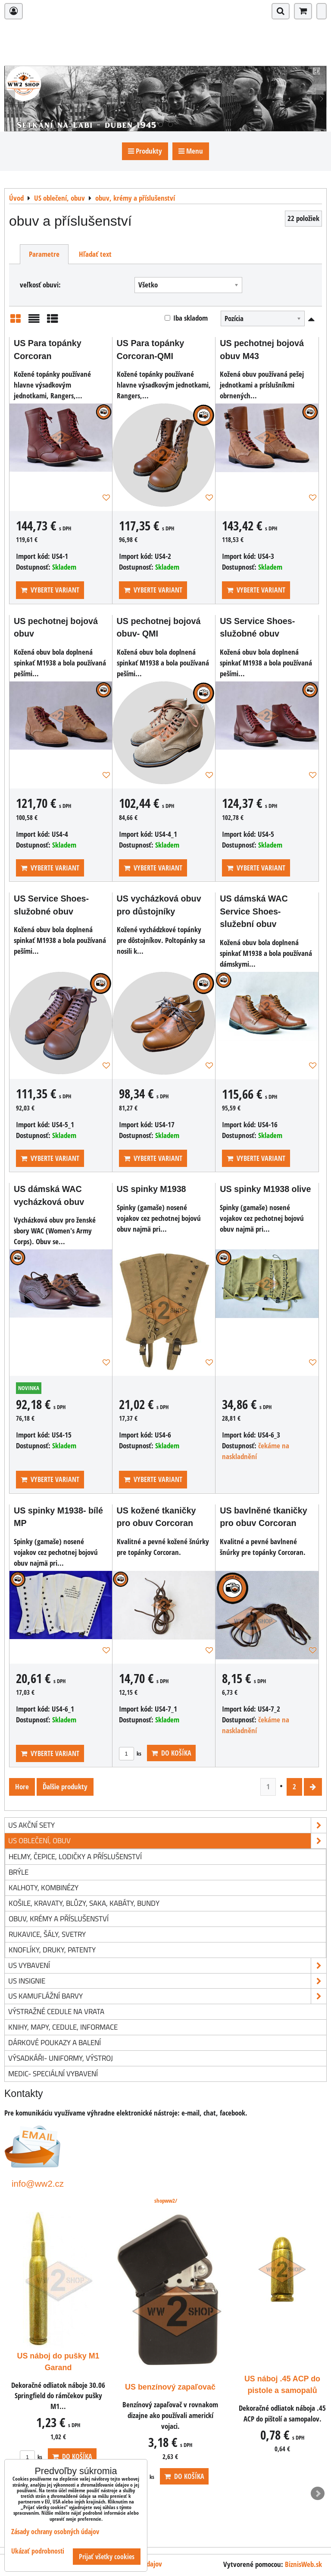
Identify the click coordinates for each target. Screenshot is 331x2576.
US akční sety (167, 1825)
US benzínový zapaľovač (282, 2387)
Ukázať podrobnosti (37, 2551)
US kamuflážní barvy (167, 1996)
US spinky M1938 (151, 1189)
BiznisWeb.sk (303, 2564)
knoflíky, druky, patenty (52, 1949)
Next (318, 2493)
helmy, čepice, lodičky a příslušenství (75, 1856)
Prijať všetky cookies (106, 2556)
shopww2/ (165, 2200)
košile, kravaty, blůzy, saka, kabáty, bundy (84, 1903)
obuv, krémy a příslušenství (59, 1918)
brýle (18, 1872)
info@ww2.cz (38, 2183)
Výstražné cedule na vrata (56, 2011)
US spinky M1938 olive (265, 1189)
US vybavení (167, 1965)
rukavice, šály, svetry (47, 1934)
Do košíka (171, 1753)
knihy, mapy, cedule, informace (63, 2026)
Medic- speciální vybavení (53, 2073)
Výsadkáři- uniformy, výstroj (60, 2058)
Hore (22, 1786)
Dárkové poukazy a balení (54, 2042)
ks (130, 1753)
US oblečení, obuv (167, 1840)
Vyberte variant (50, 590)
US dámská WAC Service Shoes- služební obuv (254, 911)
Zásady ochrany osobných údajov (55, 2531)
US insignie (167, 1981)
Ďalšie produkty (65, 1786)
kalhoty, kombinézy (43, 1887)
